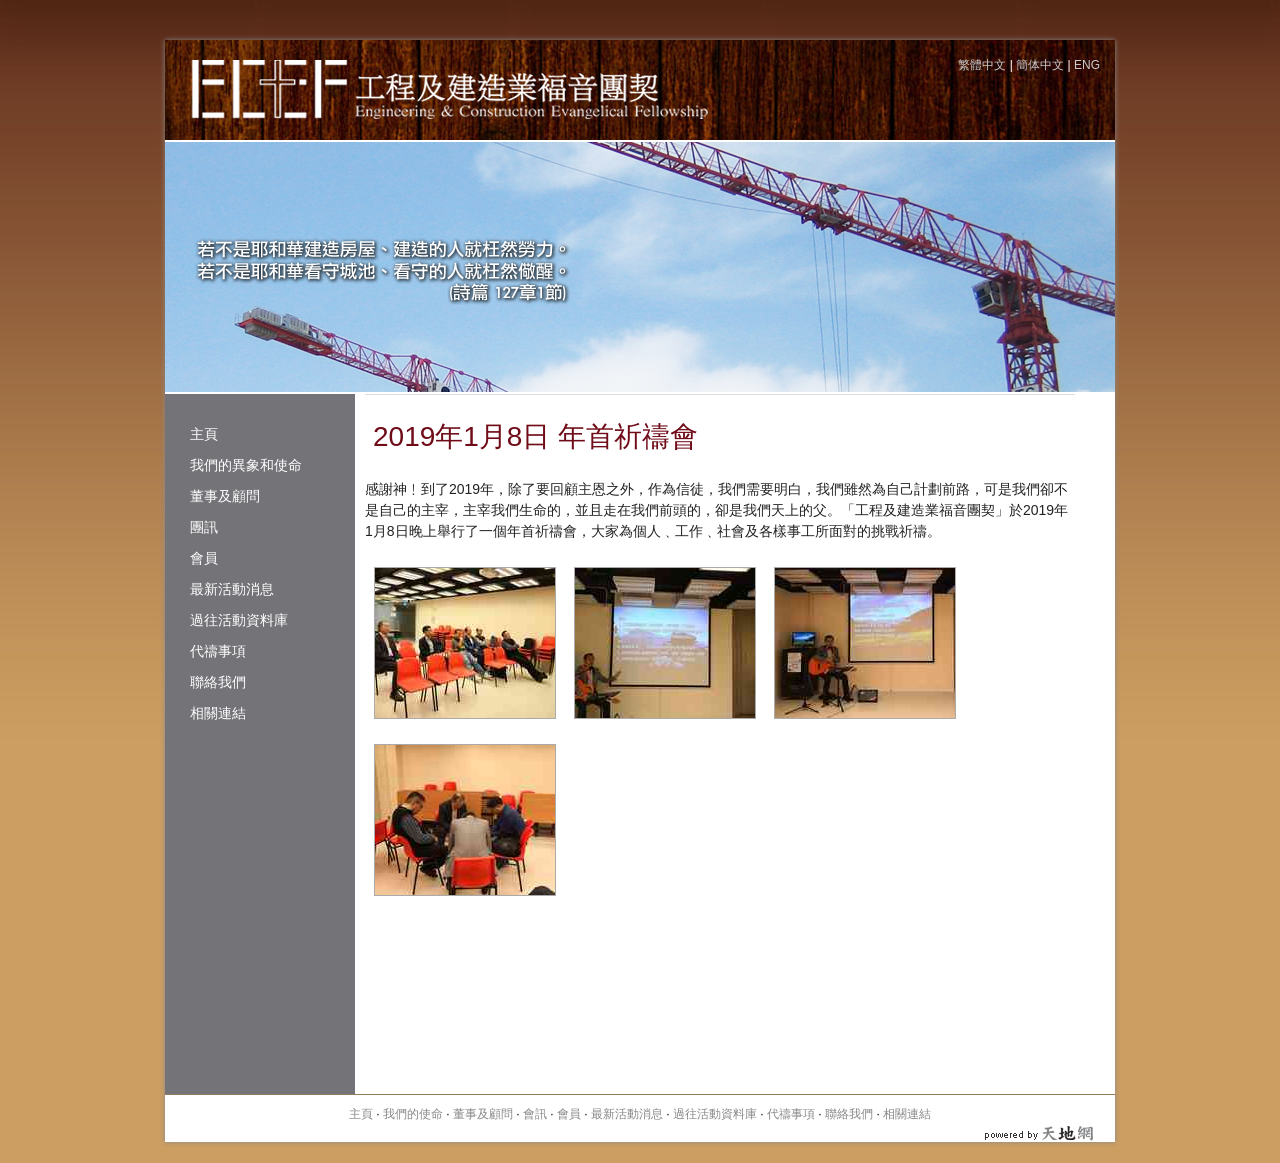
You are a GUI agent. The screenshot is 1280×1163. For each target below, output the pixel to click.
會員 (204, 558)
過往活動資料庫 (239, 620)
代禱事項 (218, 651)
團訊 (204, 527)
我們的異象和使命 (246, 465)
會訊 (535, 1114)
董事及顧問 (225, 496)
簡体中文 (1040, 65)
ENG (1087, 65)
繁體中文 (982, 65)
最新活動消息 (232, 589)
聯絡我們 (218, 682)
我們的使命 (413, 1114)
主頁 (204, 434)
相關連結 (218, 713)
